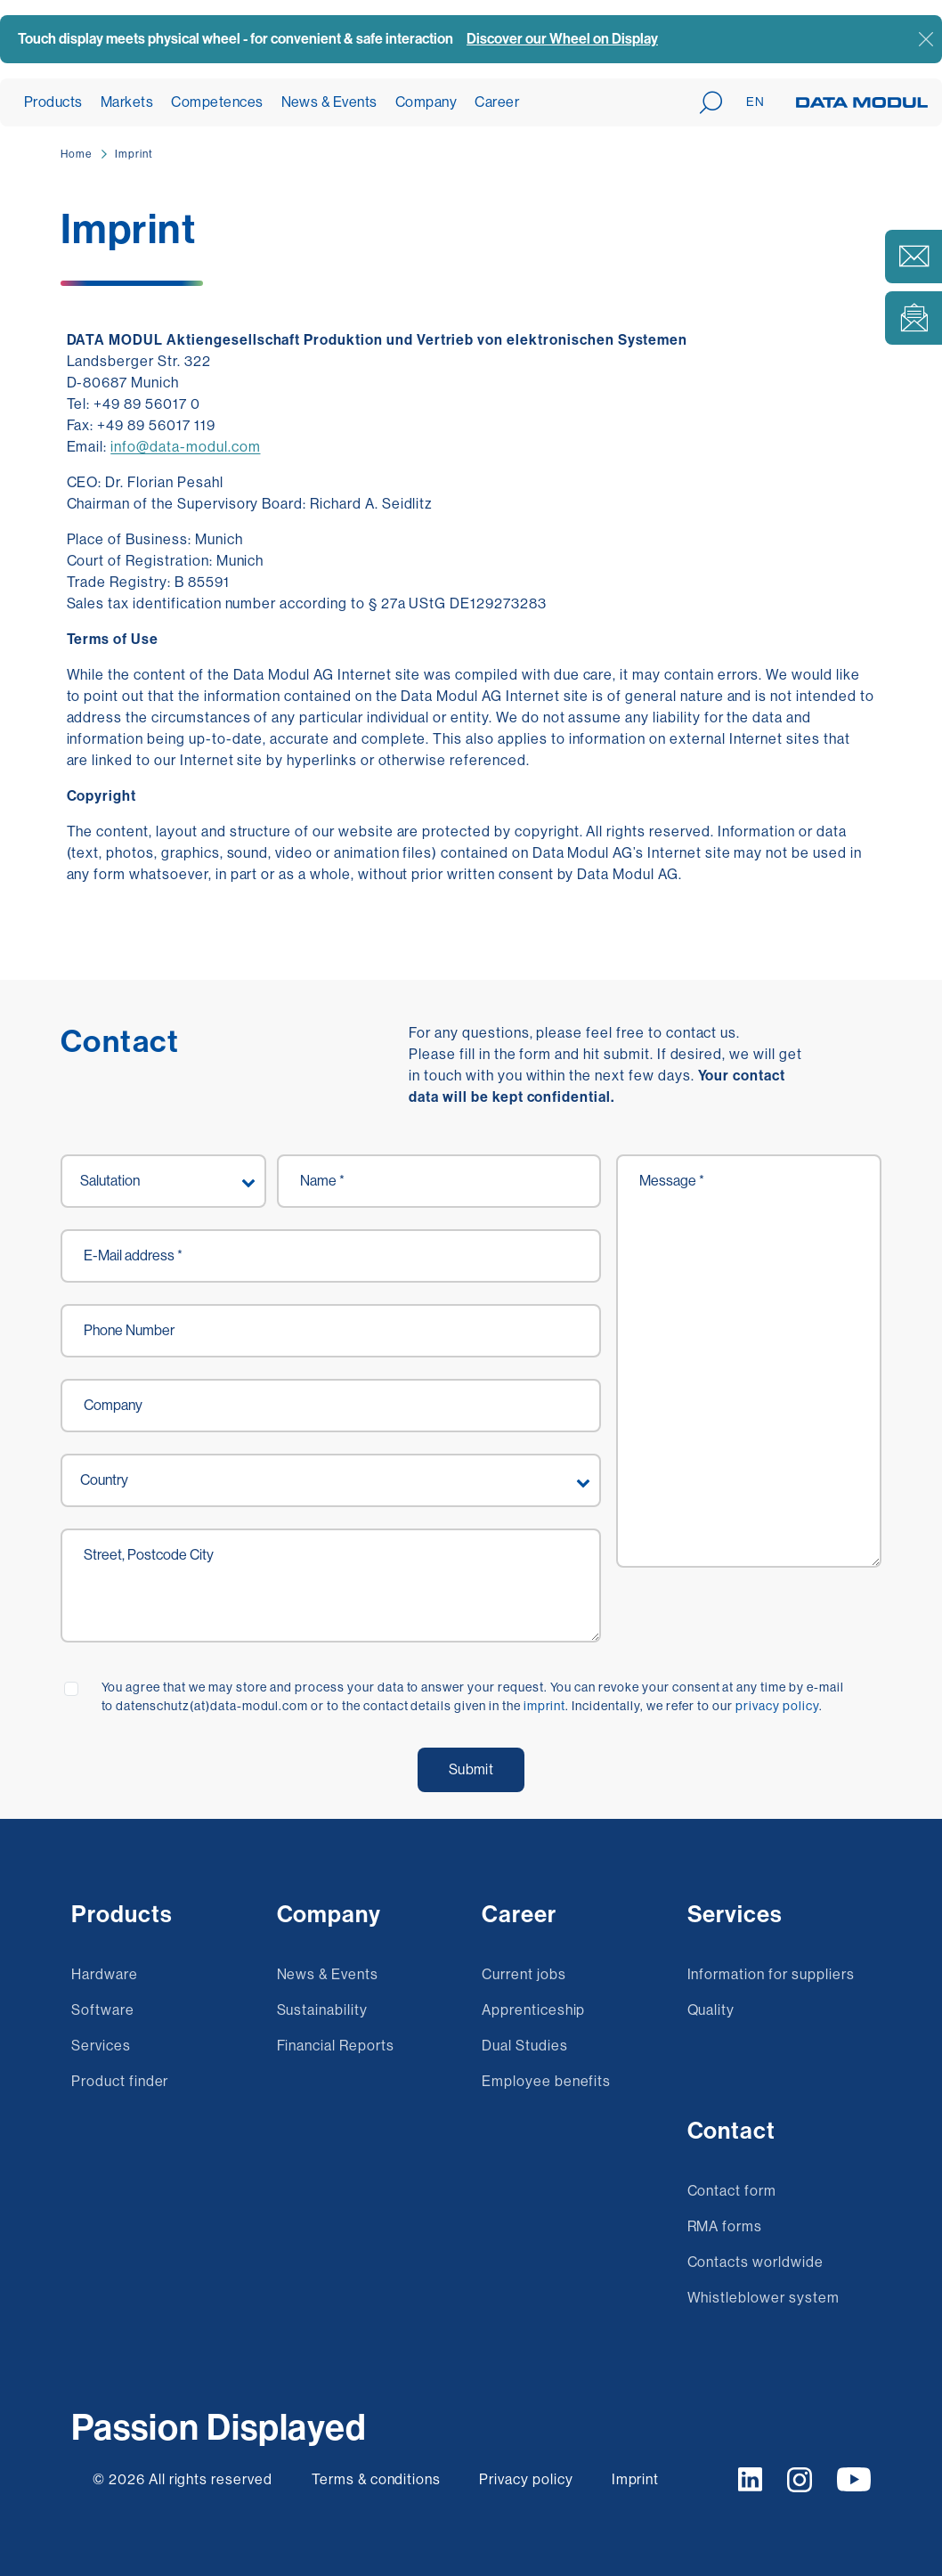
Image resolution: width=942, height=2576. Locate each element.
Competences (217, 102)
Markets (127, 102)
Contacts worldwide (755, 2262)
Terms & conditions (376, 2479)
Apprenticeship (533, 2009)
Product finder (119, 2081)
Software (102, 2009)
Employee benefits (546, 2081)
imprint (545, 1706)
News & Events (329, 102)
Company (426, 102)
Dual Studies (525, 2045)
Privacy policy (527, 2479)
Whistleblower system (763, 2297)
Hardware (104, 1974)
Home (76, 154)
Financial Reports (335, 2045)
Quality (711, 2009)
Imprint (134, 154)
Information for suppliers (771, 1974)
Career (497, 102)
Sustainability (322, 2009)
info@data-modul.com (185, 446)
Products (53, 102)
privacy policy (776, 1706)
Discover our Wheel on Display (562, 38)
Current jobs (524, 1974)
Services (101, 2045)
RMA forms (725, 2226)
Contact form (732, 2190)
